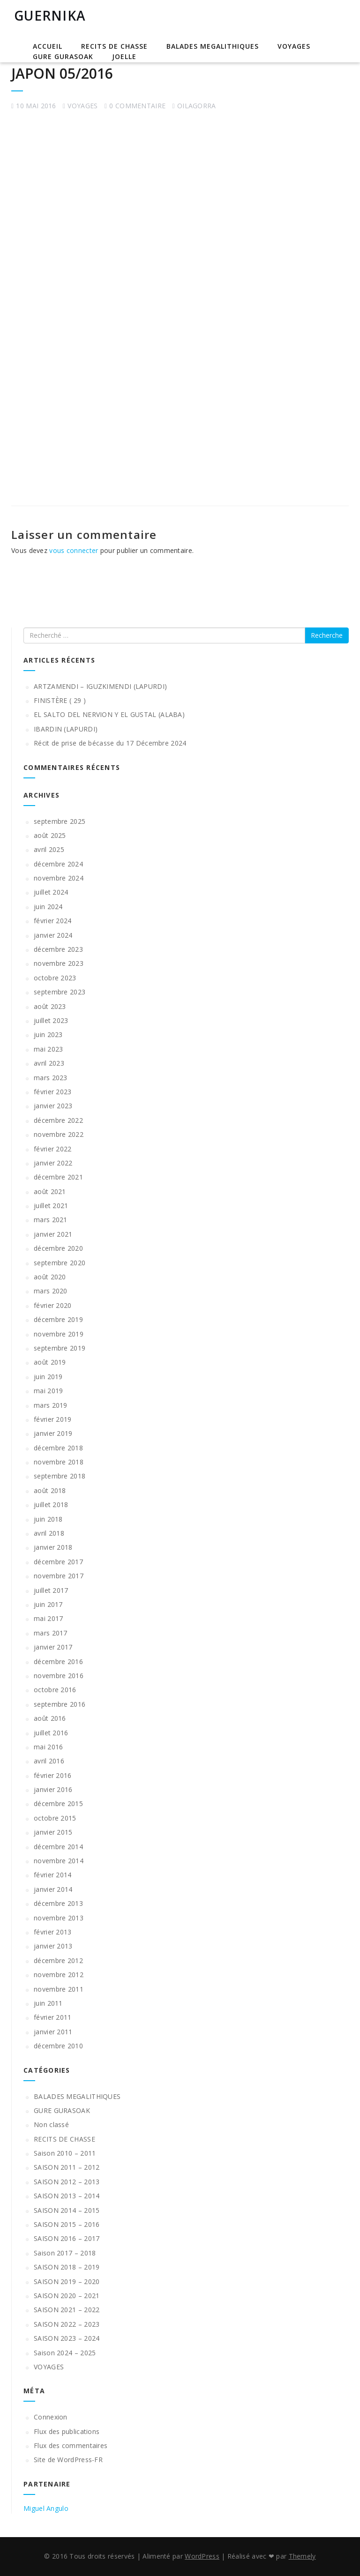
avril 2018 (49, 1533)
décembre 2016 (58, 1661)
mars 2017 (51, 1632)
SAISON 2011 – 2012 (66, 2167)
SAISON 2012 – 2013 (66, 2181)
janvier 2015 (53, 1832)
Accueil (47, 46)
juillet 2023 (51, 1020)
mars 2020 (51, 1290)
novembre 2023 (58, 963)
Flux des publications (66, 2431)
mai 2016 (48, 1746)
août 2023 (50, 1006)
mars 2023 (51, 1077)
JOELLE (124, 56)
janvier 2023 (53, 1105)
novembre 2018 (58, 1461)
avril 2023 (49, 1063)
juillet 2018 (51, 1504)
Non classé (51, 2124)
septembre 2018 (59, 1475)
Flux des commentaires (70, 2445)
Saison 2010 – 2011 (65, 2153)
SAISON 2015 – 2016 (66, 2224)
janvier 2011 (53, 2031)
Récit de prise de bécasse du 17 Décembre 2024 (110, 743)
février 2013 (53, 1931)
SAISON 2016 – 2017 (66, 2238)
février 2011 (53, 2017)
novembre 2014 (58, 1860)
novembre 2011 (58, 1989)
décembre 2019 (58, 1319)
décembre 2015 (58, 1803)
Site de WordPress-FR (68, 2459)
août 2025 (50, 835)
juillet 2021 (51, 1205)
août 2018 (50, 1490)
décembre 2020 (58, 1248)
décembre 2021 (58, 1176)
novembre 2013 (58, 1917)
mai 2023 (48, 1049)
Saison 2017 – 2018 (65, 2252)
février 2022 (53, 1148)
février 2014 (53, 1874)
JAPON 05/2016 (62, 73)
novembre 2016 (58, 1675)
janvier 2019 (53, 1433)
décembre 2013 (58, 1903)
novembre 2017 (58, 1575)
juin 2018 (48, 1519)
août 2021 (50, 1191)
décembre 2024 (58, 863)
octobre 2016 (55, 1689)
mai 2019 (48, 1390)
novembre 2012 (58, 1974)
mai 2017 (48, 1618)
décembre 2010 (58, 2045)
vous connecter (73, 550)
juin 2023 (48, 1034)
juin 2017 (48, 1604)
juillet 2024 (51, 892)
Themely (302, 2556)
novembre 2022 (58, 1134)
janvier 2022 (53, 1162)
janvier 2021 (53, 1234)
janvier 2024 (53, 935)
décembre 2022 (58, 1120)
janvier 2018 (53, 1547)
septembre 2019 (59, 1348)
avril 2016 (49, 1760)
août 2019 (50, 1362)
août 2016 (50, 1718)
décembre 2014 (58, 1846)
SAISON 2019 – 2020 (66, 2281)
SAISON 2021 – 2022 (66, 2309)
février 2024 (53, 920)
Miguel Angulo (45, 2508)
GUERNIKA (50, 15)
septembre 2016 (59, 1704)
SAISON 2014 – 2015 (66, 2210)
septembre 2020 (59, 1262)
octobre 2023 (55, 977)
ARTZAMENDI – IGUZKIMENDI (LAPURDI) (100, 686)
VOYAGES (294, 46)
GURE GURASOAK (63, 56)
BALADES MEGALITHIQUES (212, 46)
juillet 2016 (51, 1732)
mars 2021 (51, 1219)
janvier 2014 (53, 1889)
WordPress (202, 2556)
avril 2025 (49, 849)
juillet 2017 (51, 1590)
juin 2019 (48, 1376)
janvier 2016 (53, 1789)
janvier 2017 (53, 1647)
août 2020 (50, 1276)
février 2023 (53, 1091)
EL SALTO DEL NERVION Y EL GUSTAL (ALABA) (109, 714)
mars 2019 (51, 1405)
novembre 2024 (58, 878)
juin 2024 (48, 906)
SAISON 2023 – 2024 (66, 2338)
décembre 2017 (58, 1561)
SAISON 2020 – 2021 (66, 2295)
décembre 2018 (58, 1447)
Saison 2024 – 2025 (65, 2352)
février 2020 (53, 1305)
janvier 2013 (53, 1945)
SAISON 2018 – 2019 (66, 2266)
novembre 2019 (58, 1333)
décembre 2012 (58, 1960)
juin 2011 (48, 2003)
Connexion (51, 2416)
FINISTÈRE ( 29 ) (60, 700)
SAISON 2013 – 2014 (66, 2195)
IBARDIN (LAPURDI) (66, 728)
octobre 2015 (55, 1818)
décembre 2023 (58, 949)
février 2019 (53, 1419)
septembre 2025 (59, 821)
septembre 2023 (59, 991)
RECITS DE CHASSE (114, 46)
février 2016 (53, 1775)
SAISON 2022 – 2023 (66, 2324)
